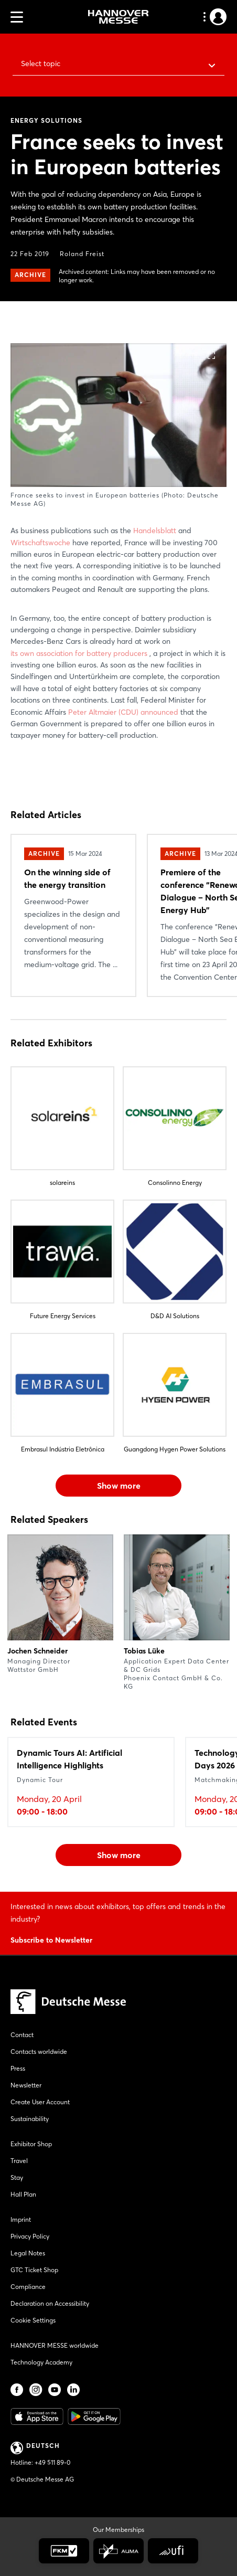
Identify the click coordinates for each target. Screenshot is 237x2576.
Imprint (20, 2219)
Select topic (40, 63)
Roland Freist (82, 254)
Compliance (28, 2287)
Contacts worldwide (38, 2051)
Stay (16, 2177)
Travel (19, 2161)
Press (17, 2068)
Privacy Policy (29, 2236)
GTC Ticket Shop (34, 2270)
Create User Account (40, 2102)
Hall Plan (23, 2194)
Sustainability (29, 2119)
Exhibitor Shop (31, 2144)
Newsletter (25, 2085)
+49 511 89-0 (52, 2462)
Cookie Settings (33, 2320)
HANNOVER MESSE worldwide (54, 2345)
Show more (119, 1485)
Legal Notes (27, 2253)
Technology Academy (41, 2362)
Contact (22, 2035)
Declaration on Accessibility (49, 2303)
